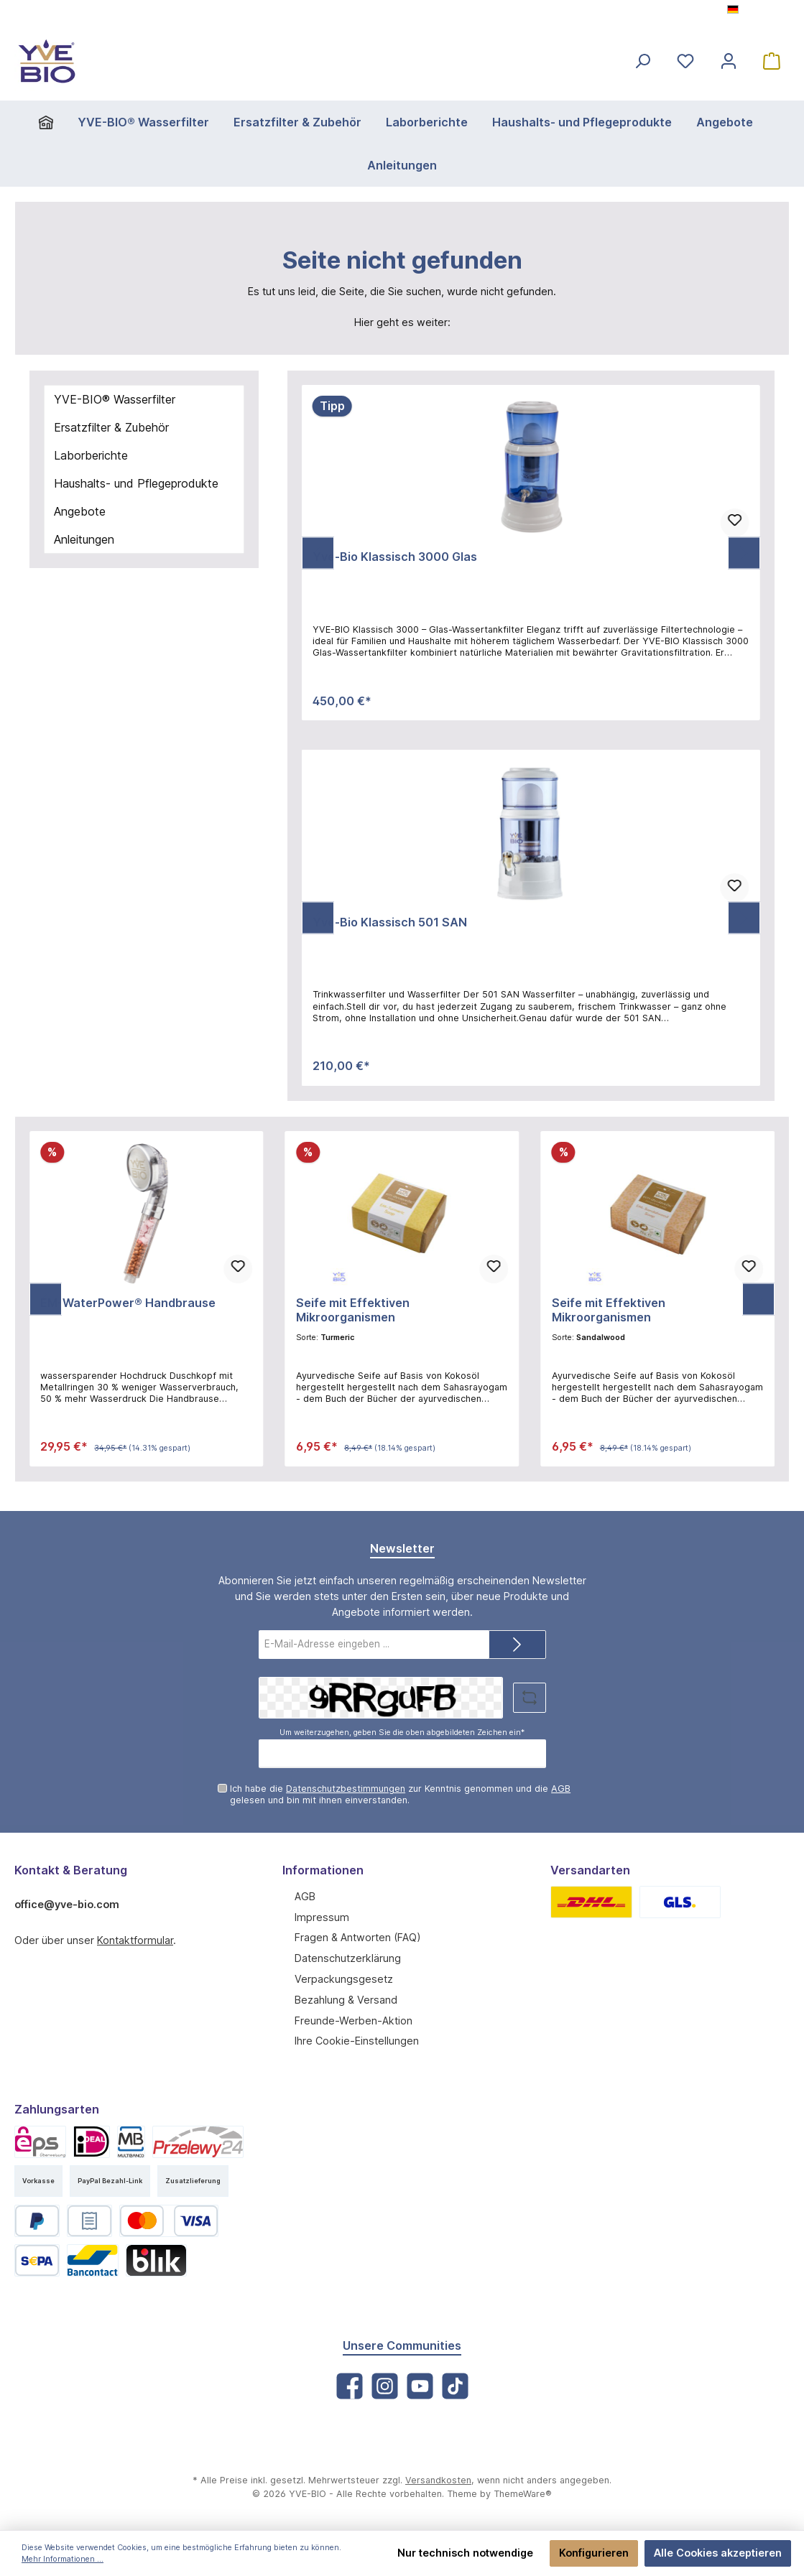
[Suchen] (642, 61)
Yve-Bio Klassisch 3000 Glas (392, 556)
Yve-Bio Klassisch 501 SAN (388, 922)
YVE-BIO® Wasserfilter (113, 399)
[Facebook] (349, 2386)
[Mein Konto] (729, 61)
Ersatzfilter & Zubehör (109, 427)
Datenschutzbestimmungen (337, 1788)
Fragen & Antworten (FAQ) (356, 1937)
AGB (535, 1788)
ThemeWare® (512, 2495)
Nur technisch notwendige (477, 2553)
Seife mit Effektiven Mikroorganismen (400, 1302)
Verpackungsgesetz (340, 1978)
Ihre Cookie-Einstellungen (354, 2040)
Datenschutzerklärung (345, 1957)
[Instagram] (385, 2386)
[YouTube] (420, 2386)
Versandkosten (433, 2481)
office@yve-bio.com (63, 1903)
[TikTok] (455, 2386)
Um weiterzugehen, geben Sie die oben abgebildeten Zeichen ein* (401, 1731)
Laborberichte (89, 455)
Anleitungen (84, 539)
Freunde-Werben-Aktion (350, 2019)
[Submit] (517, 1644)
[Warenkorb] (772, 61)
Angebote (78, 511)
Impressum (320, 1916)
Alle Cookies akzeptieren (721, 2553)
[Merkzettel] (685, 61)
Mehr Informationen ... (59, 2559)
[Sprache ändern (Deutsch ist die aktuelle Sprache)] (760, 11)
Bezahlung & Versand (344, 1998)
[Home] (65, 122)
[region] (531, 553)
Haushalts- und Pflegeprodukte (133, 483)
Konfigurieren (600, 2553)
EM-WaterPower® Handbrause (124, 1302)
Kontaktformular (129, 1939)
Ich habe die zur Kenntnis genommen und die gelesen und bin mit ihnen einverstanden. (404, 1793)
